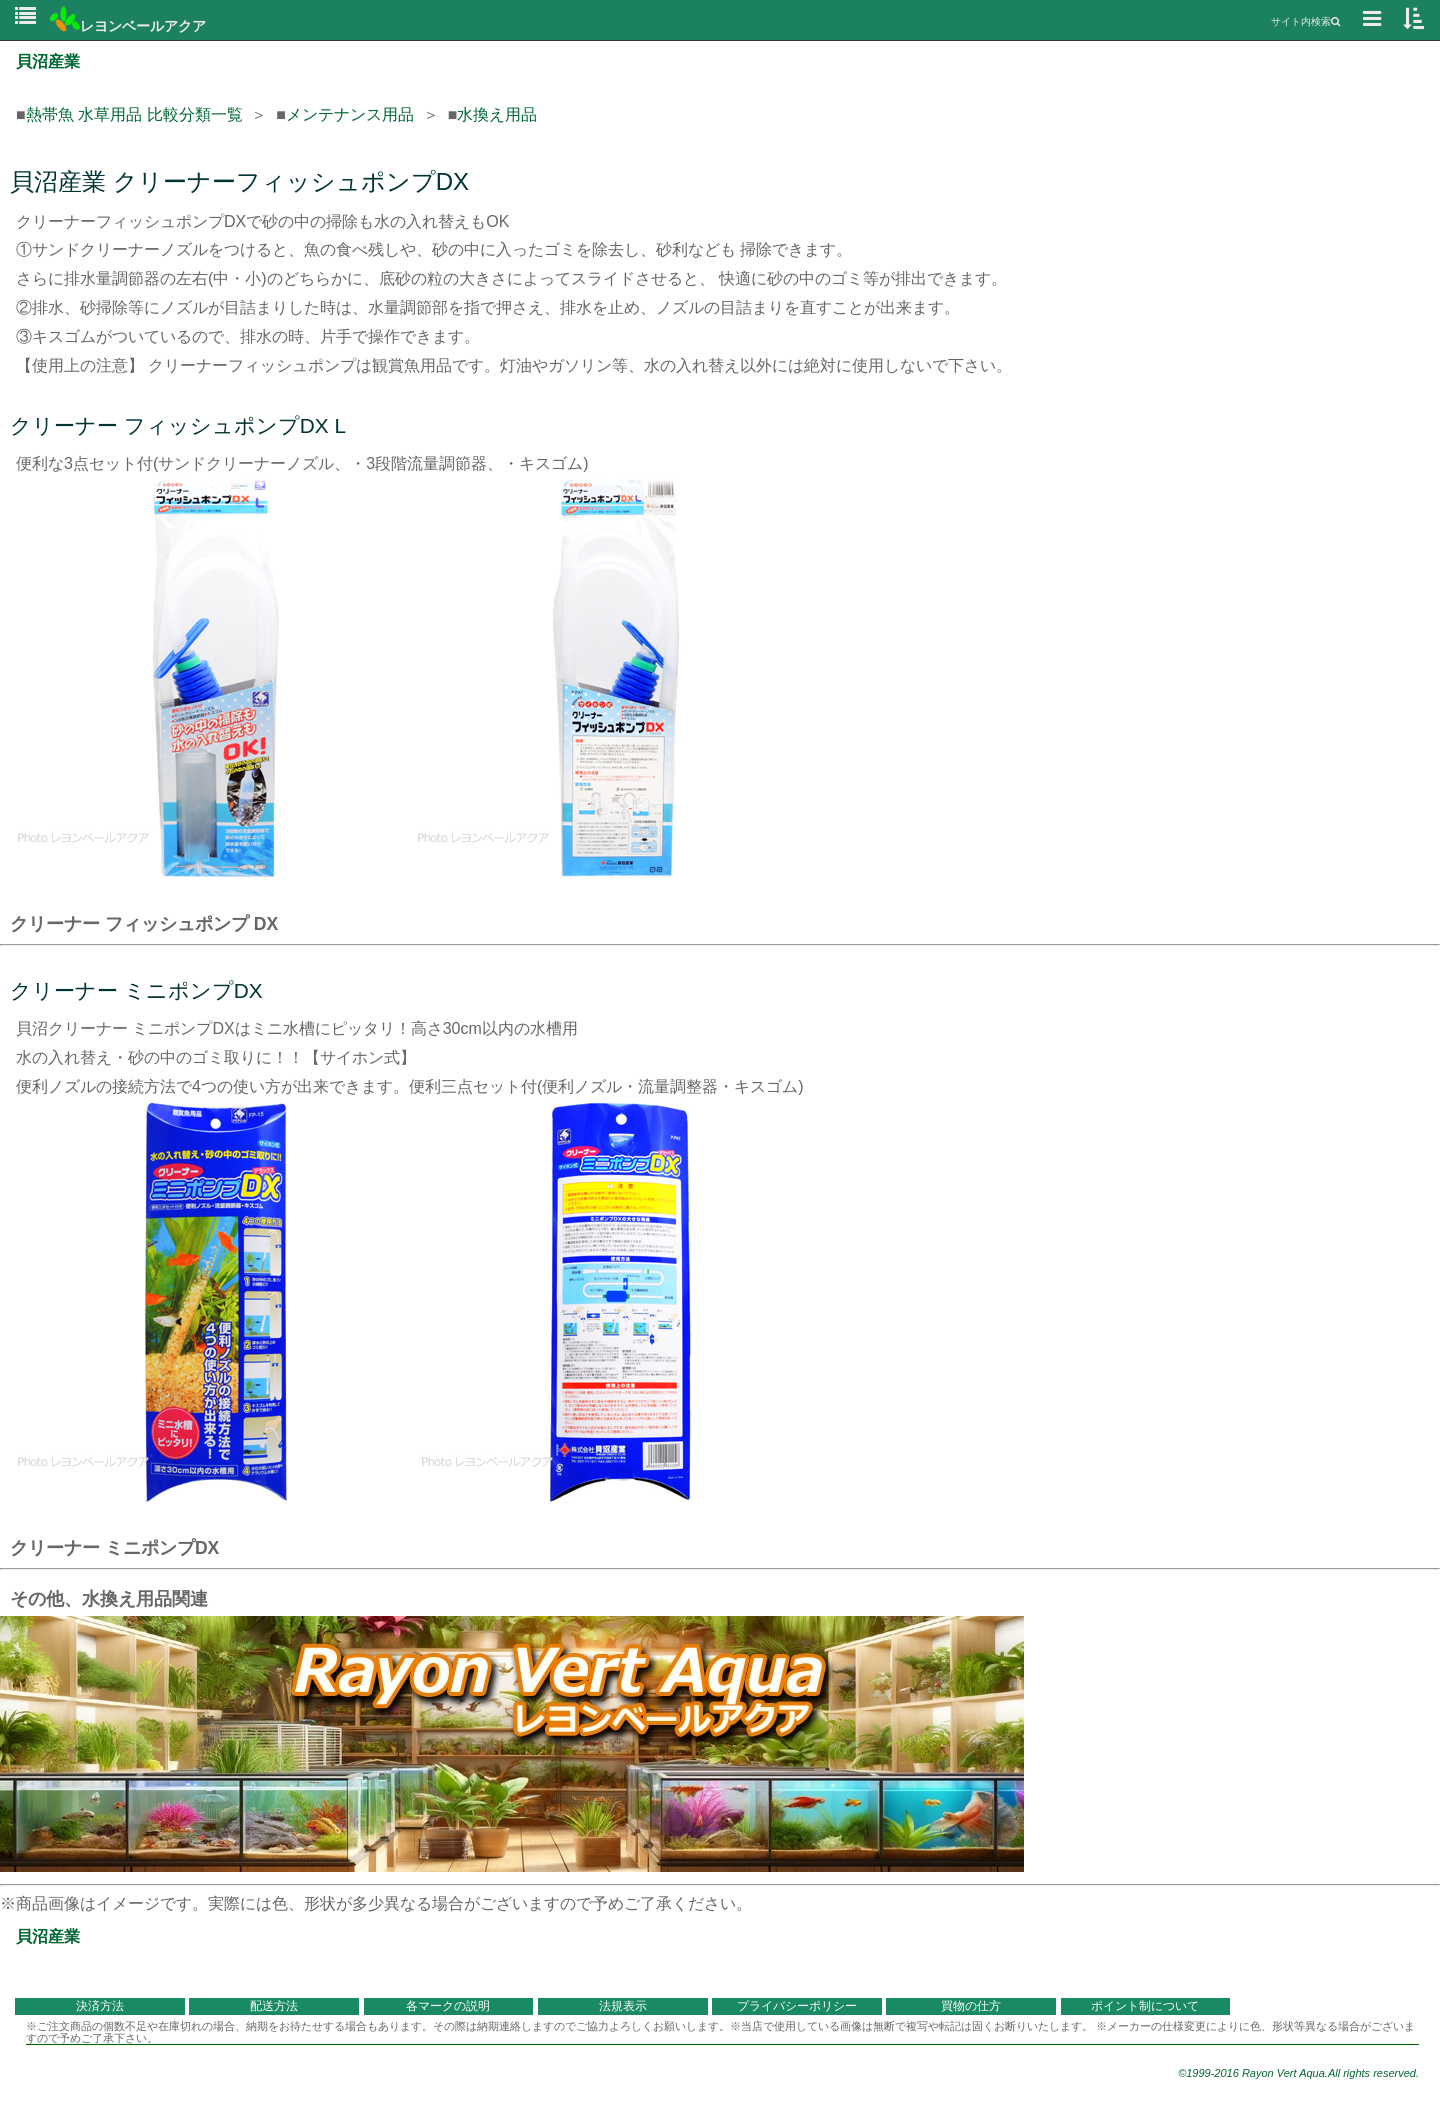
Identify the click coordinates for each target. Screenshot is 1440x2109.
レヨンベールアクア (128, 26)
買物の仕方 (971, 2006)
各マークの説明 (448, 2006)
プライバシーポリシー (797, 2006)
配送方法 (274, 2006)
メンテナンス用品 (350, 114)
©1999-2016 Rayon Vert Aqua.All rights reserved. (1298, 2073)
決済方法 (100, 2006)
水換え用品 (497, 114)
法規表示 (623, 2006)
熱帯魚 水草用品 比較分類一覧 (134, 114)
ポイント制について (1145, 2006)
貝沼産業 (48, 61)
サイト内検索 (1305, 21)
